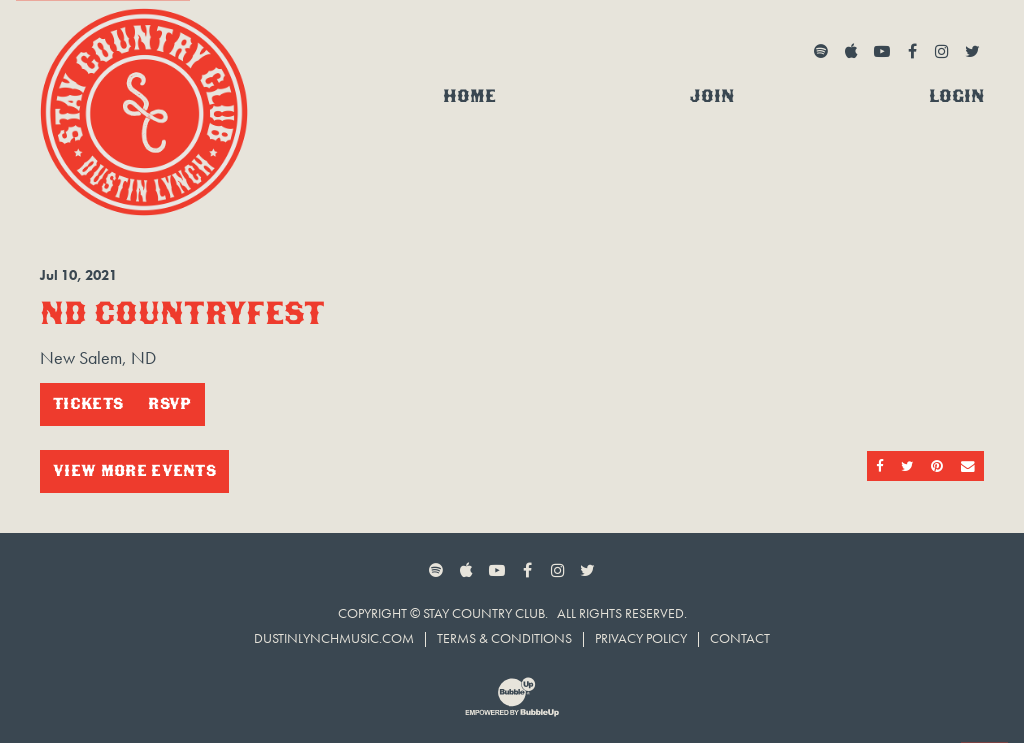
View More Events (134, 470)
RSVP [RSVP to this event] (169, 403)
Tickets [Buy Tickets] (88, 403)
